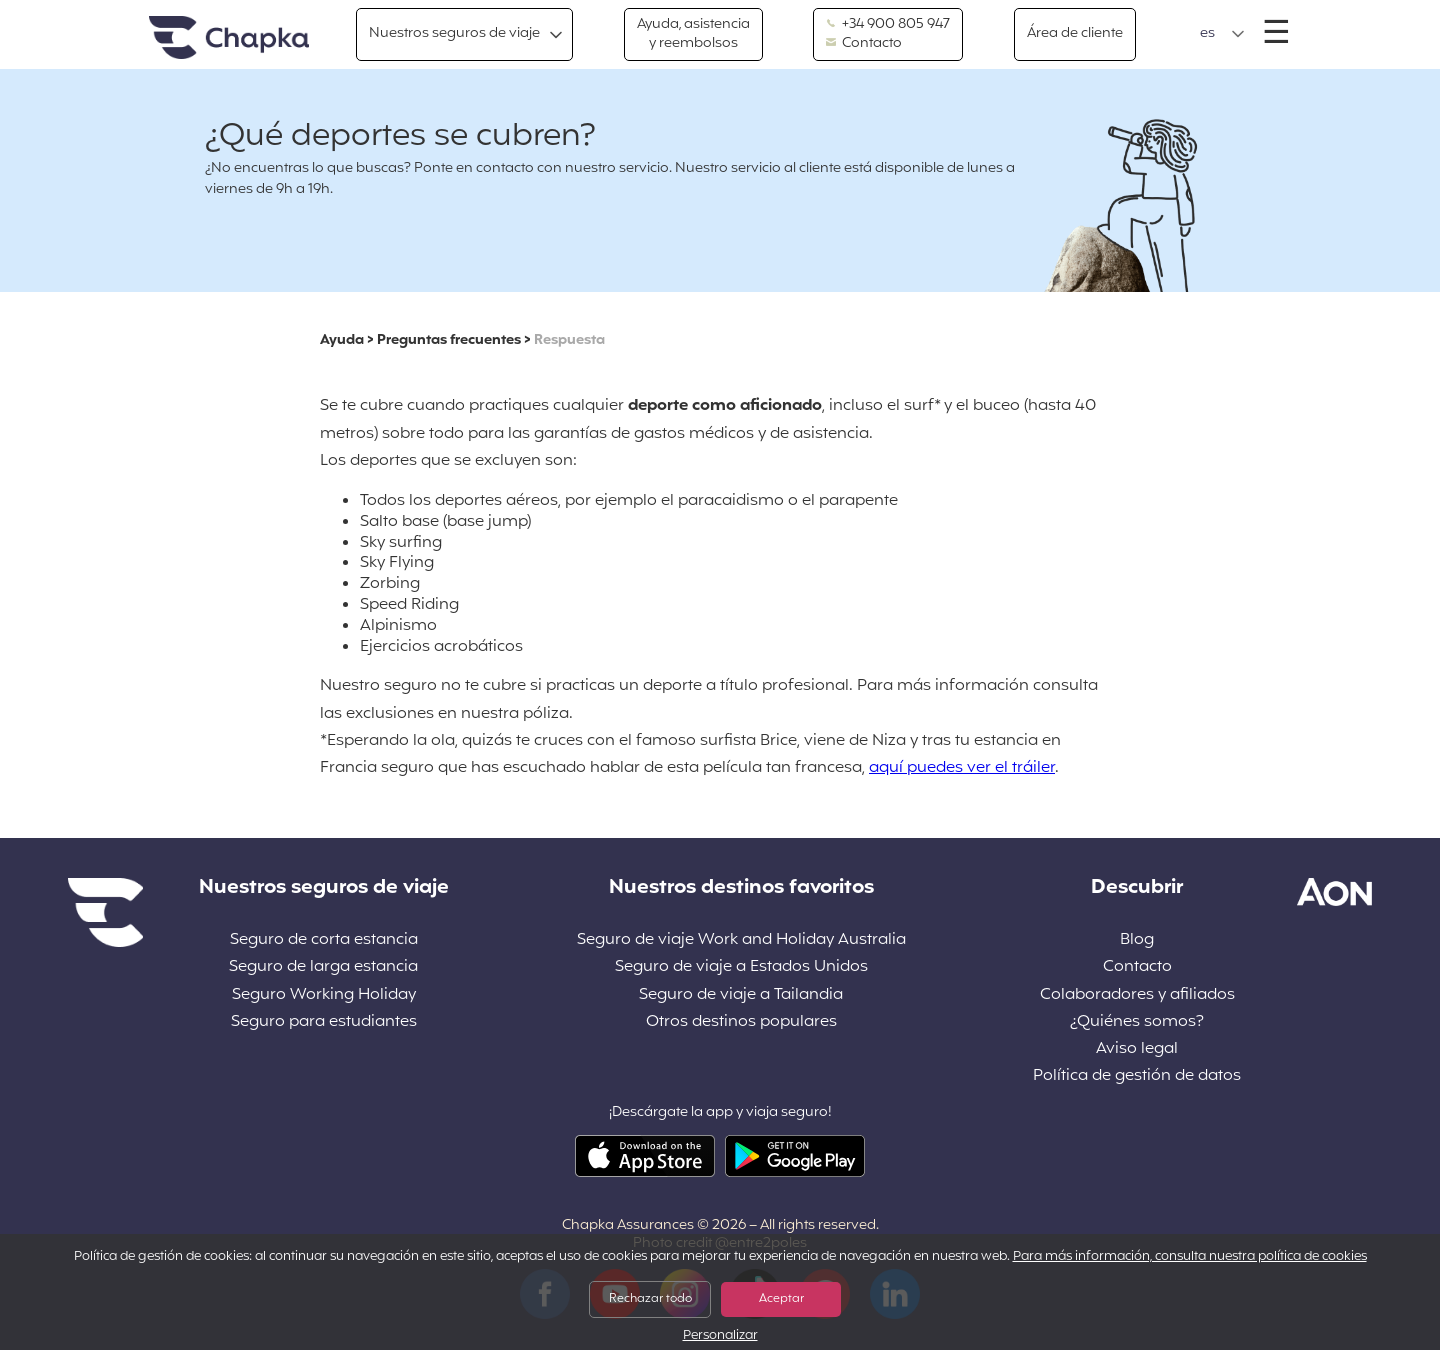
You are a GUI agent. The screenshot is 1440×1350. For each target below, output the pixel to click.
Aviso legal (1137, 1049)
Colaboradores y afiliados (1137, 995)
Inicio (229, 38)
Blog (1137, 940)
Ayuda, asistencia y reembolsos (693, 33)
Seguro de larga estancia (323, 967)
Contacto (864, 44)
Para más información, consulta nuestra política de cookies (1190, 1257)
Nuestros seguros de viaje (454, 33)
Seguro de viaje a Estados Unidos (741, 967)
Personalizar (720, 1336)
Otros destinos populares (741, 1022)
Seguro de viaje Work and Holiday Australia (741, 940)
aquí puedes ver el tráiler (962, 768)
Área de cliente (1075, 33)
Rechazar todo (650, 1299)
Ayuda (342, 340)
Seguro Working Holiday (324, 995)
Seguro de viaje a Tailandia (741, 995)
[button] (1222, 34)
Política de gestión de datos (1137, 1076)
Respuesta (569, 340)
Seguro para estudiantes (324, 1022)
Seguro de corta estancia (324, 940)
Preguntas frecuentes (449, 340)
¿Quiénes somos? (1137, 1022)
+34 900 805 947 (888, 25)
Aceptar (781, 1299)
